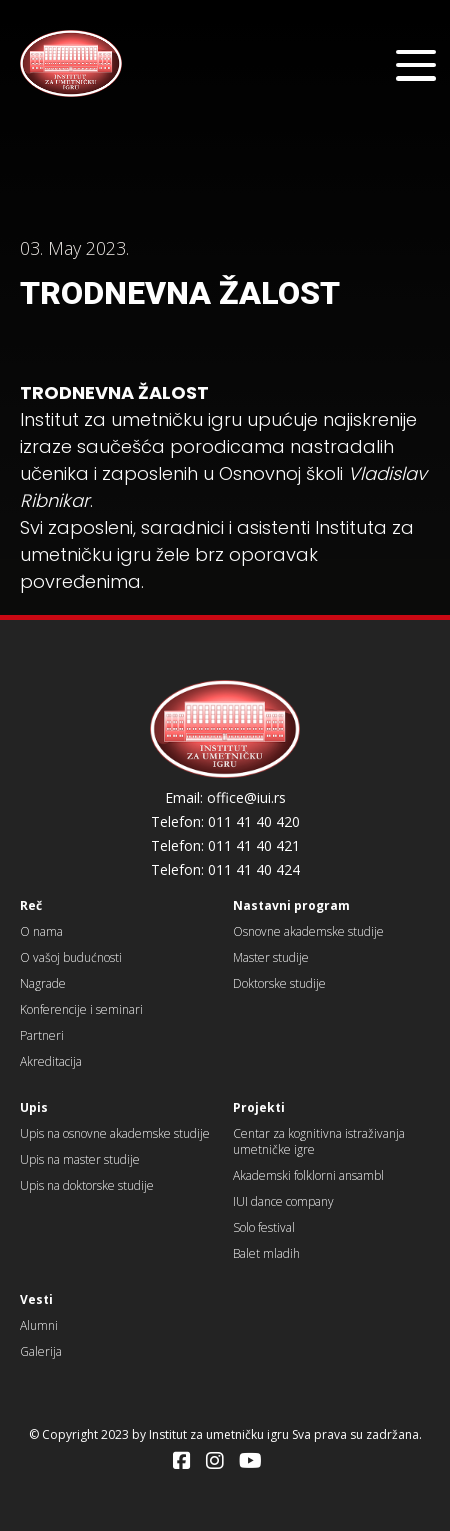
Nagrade (43, 983)
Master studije (271, 957)
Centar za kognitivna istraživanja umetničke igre (319, 1141)
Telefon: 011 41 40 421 (225, 846)
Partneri (42, 1035)
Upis (34, 1107)
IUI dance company (283, 1201)
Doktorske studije (279, 983)
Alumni (39, 1325)
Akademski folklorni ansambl (308, 1175)
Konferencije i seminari (81, 1009)
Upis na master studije (80, 1159)
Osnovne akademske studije (308, 931)
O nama (41, 931)
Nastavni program (291, 905)
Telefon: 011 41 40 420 (225, 822)
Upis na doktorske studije (87, 1185)
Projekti (259, 1107)
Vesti (36, 1299)
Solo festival (264, 1227)
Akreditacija (51, 1061)
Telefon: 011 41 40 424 (225, 870)
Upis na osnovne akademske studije (115, 1133)
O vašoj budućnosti (71, 957)
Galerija (41, 1351)
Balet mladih (266, 1253)
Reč (31, 905)
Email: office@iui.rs (225, 798)
